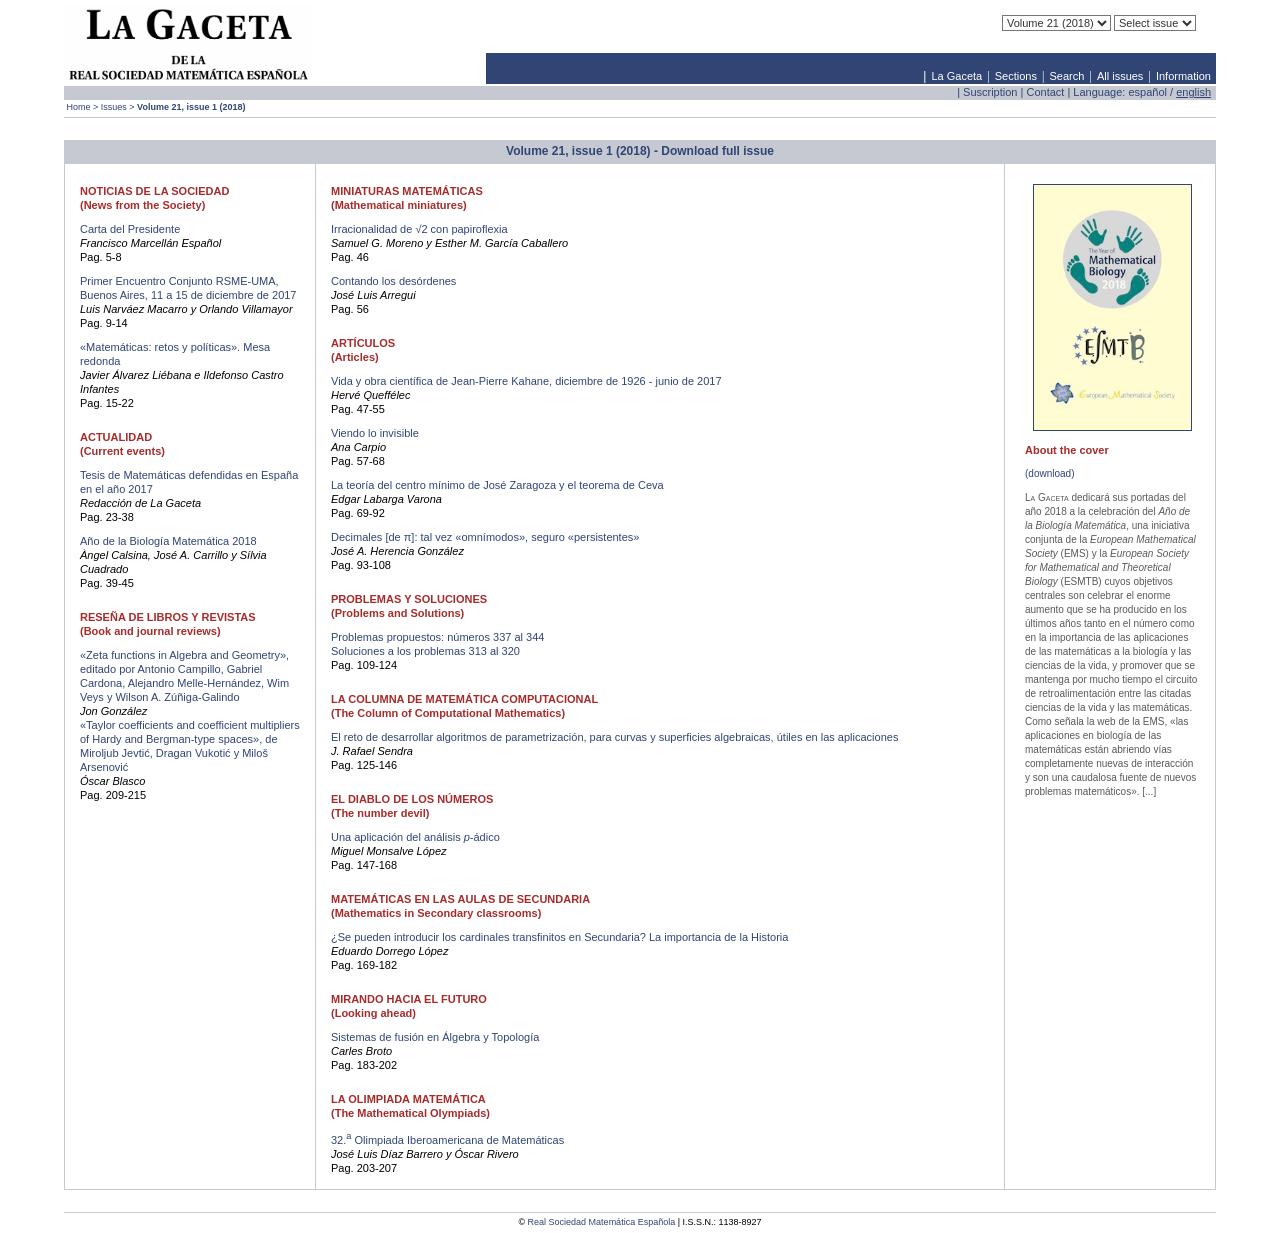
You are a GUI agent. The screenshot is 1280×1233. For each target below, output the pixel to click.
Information (1183, 76)
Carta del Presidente (130, 229)
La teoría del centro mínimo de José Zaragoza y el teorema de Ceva (497, 485)
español (1147, 92)
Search (1067, 76)
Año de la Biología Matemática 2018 (168, 541)
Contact (1045, 92)
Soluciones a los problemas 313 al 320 (425, 651)
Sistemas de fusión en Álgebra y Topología (435, 1037)
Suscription (990, 92)
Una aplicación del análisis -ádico (415, 837)
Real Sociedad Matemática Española (602, 1222)
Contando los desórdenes (393, 281)
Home (79, 107)
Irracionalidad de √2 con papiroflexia (419, 229)
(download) (1049, 473)
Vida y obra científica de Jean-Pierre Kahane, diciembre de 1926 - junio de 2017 (526, 381)
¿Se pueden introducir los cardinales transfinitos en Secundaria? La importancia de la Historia (559, 937)
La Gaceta (956, 76)
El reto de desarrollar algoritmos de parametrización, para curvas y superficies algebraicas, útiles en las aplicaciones (614, 737)
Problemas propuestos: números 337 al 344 (437, 637)
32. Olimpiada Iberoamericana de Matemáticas (447, 1140)
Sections (1016, 76)
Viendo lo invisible (375, 433)
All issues (1120, 76)
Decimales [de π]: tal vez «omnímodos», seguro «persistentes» (485, 537)
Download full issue (717, 151)
